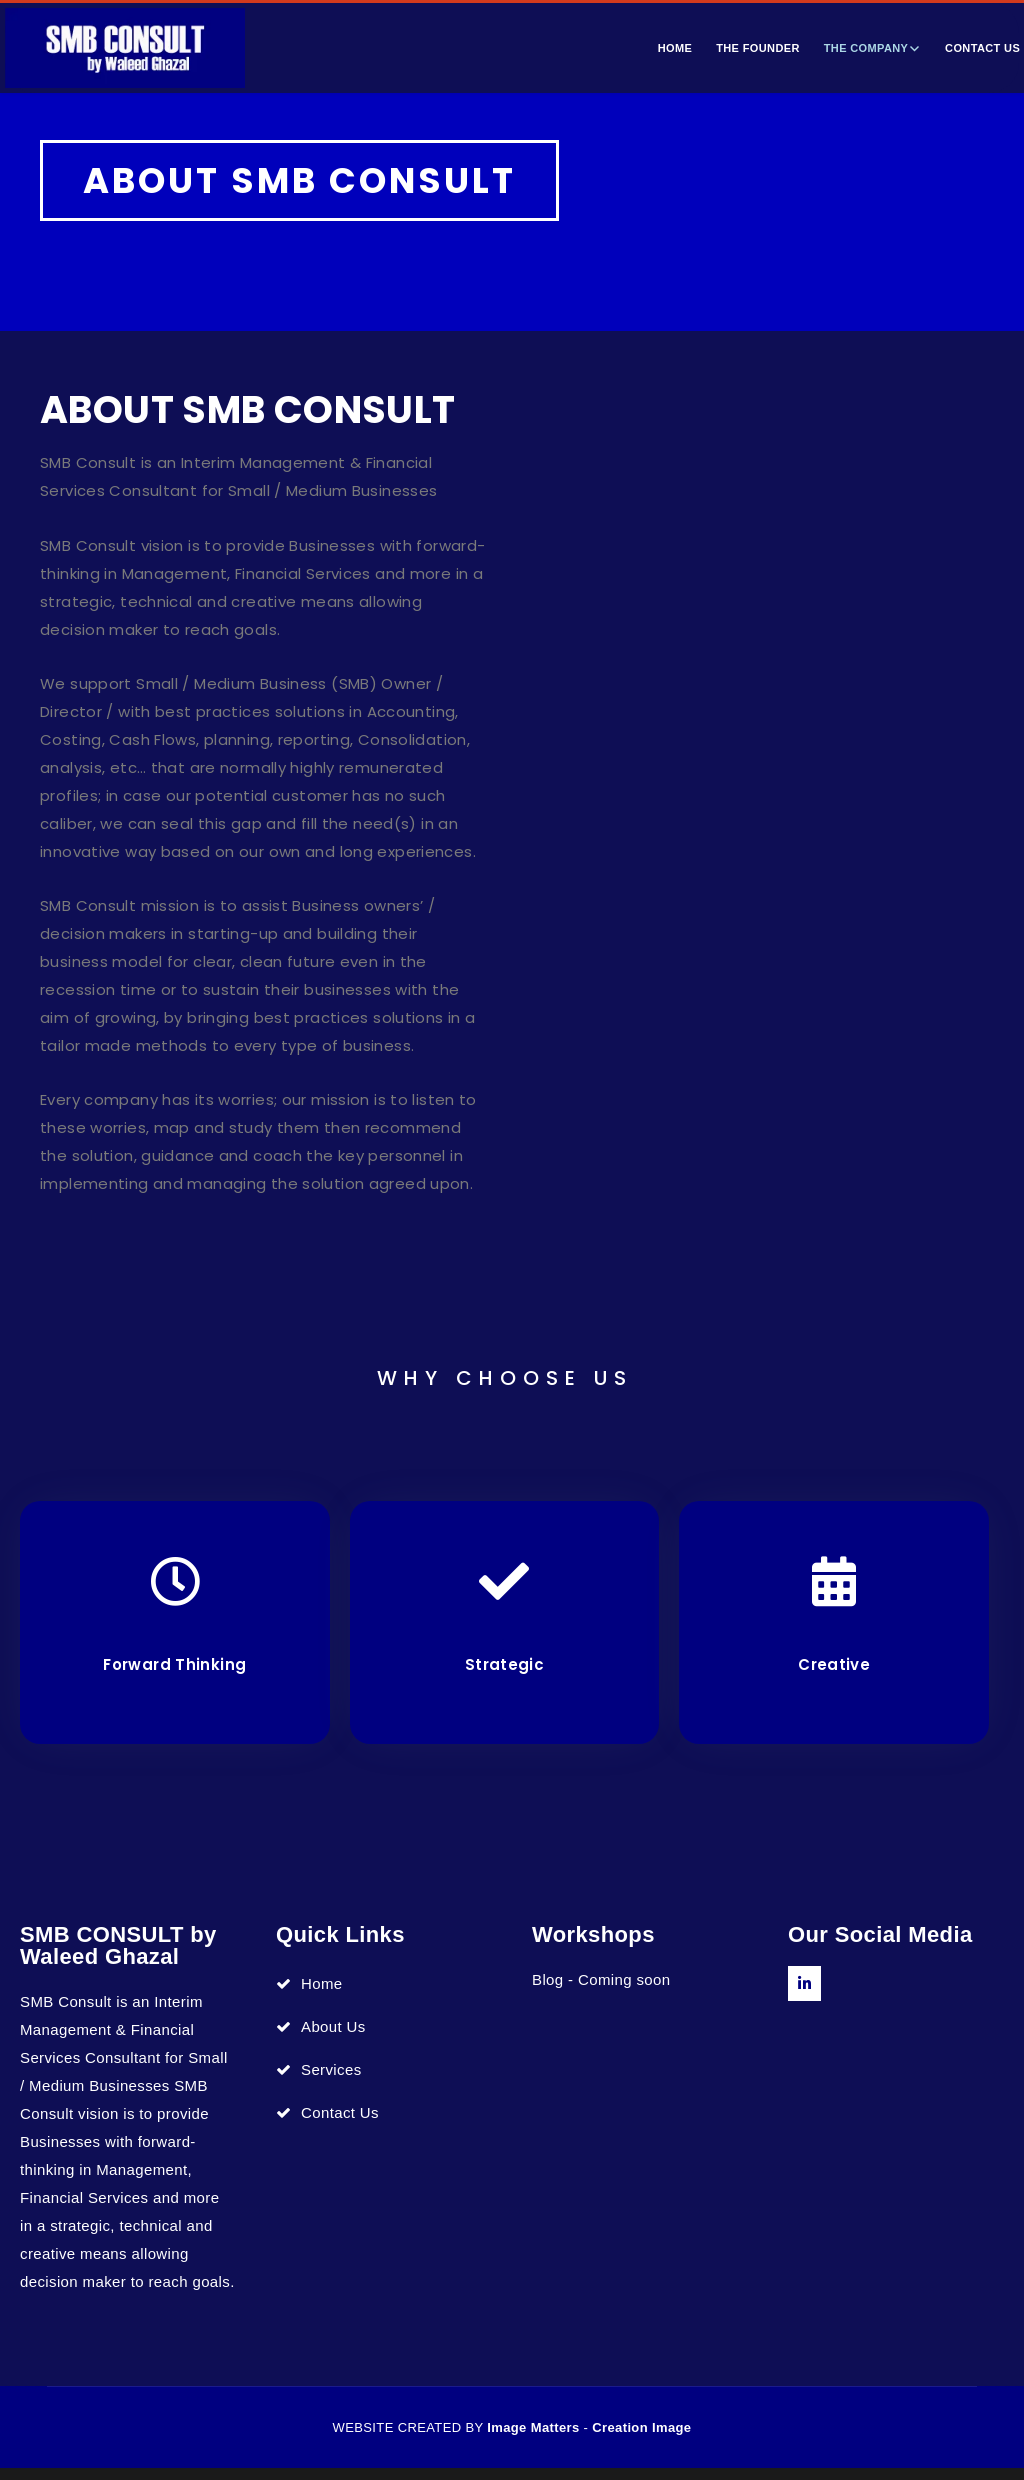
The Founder (758, 48)
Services (331, 2081)
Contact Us (340, 2124)
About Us (333, 2038)
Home (675, 48)
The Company (866, 48)
